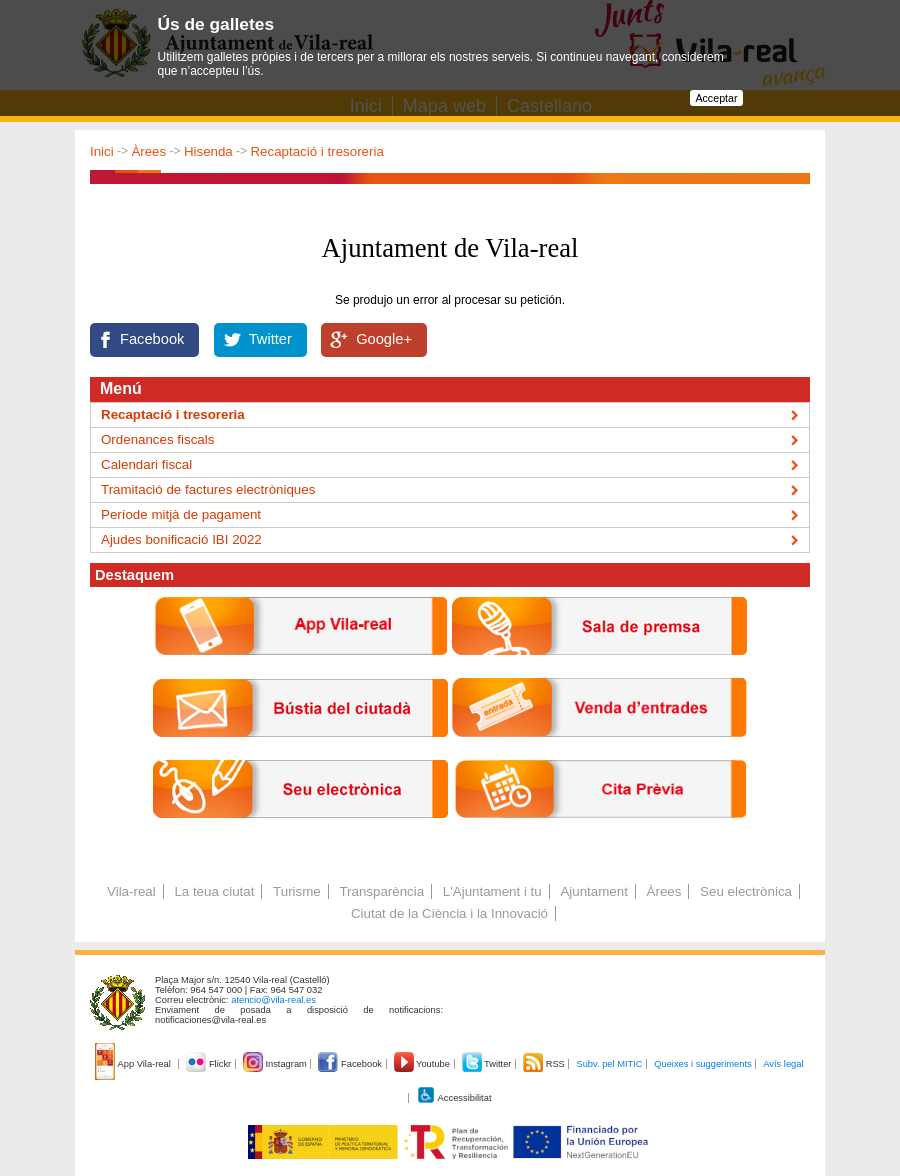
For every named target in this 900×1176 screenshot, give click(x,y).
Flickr (209, 1064)
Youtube (423, 1064)
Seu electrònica (746, 891)
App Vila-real (134, 1064)
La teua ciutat (214, 891)
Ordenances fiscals (157, 439)
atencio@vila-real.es (273, 1000)
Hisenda (208, 151)
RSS (545, 1064)
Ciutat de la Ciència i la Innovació (449, 913)
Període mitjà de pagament (181, 514)
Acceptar (716, 98)
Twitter (270, 339)
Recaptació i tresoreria (316, 151)
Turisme (297, 891)
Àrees (148, 151)
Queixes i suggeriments (702, 1064)
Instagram (276, 1064)
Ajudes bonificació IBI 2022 (181, 539)
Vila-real (131, 891)
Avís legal (783, 1064)
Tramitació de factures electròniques (208, 489)
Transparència (381, 891)
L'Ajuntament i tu (492, 891)
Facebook (152, 339)
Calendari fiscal (146, 464)
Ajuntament (593, 891)
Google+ (384, 339)
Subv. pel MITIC (609, 1064)
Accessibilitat (454, 1098)
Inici (102, 151)
